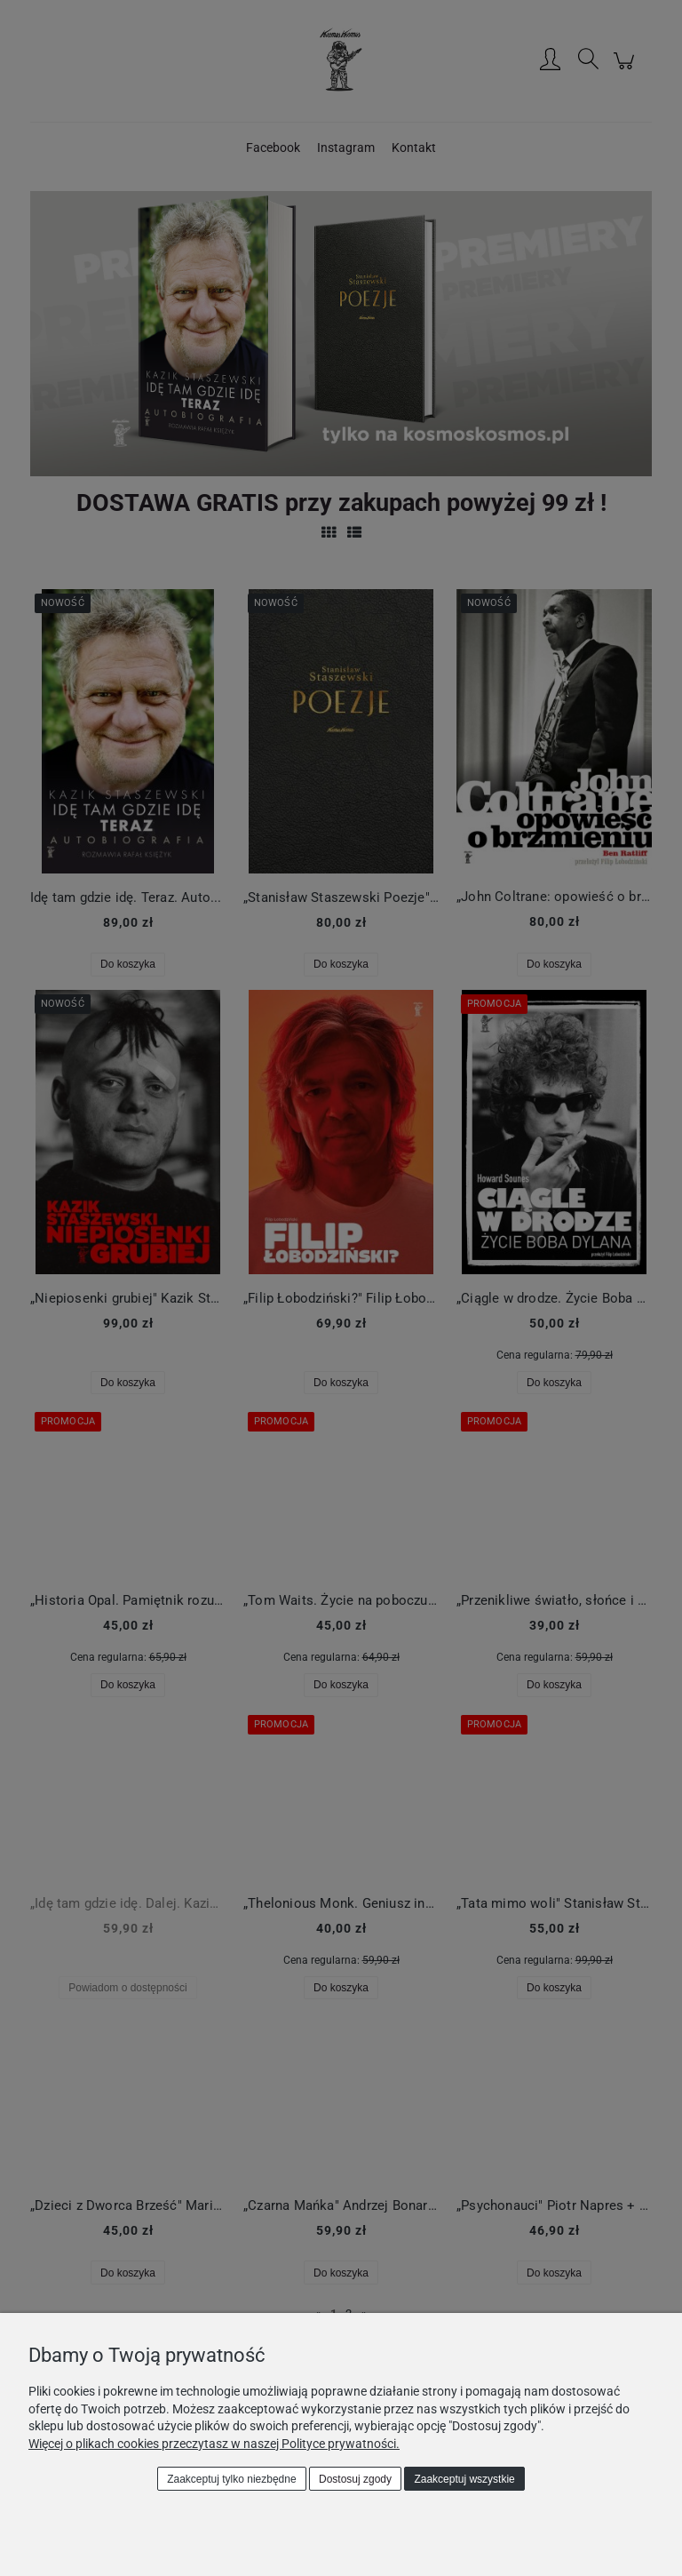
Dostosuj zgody (355, 2479)
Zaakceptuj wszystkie (464, 2479)
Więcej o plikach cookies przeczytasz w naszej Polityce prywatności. (214, 2443)
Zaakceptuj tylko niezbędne (231, 2479)
